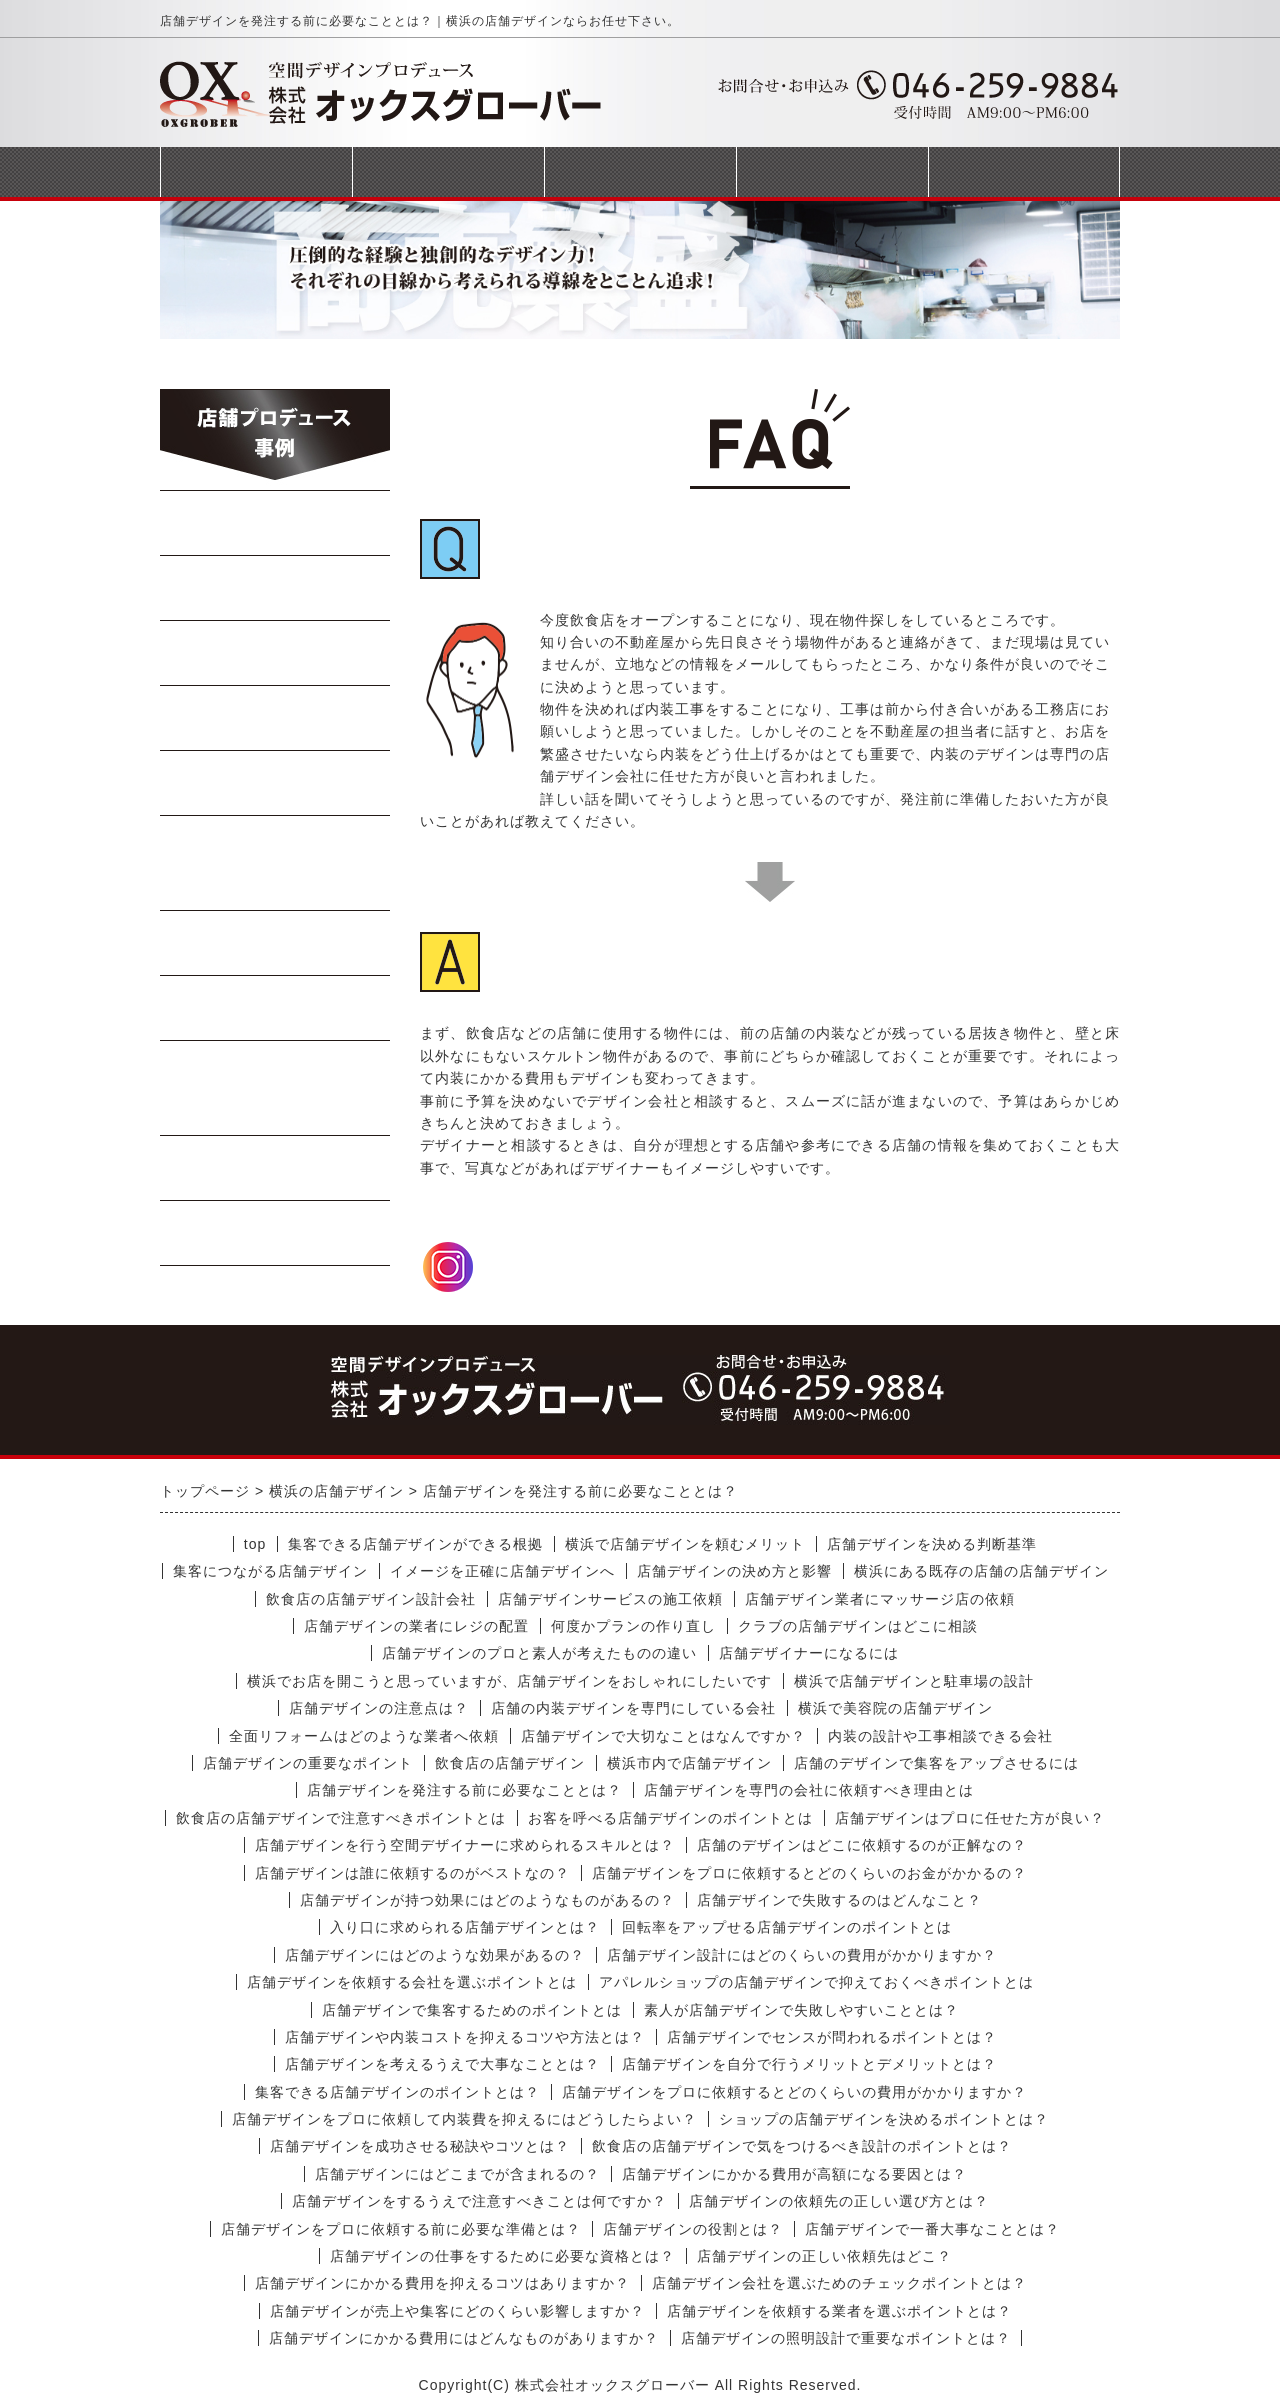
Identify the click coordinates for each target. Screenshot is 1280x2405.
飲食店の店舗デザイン (510, 1763)
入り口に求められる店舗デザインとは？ (465, 1927)
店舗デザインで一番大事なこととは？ (932, 2229)
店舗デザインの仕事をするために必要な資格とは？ (502, 2256)
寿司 (276, 783)
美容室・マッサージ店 (275, 1088)
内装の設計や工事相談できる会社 (940, 1736)
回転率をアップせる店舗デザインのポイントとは (787, 1927)
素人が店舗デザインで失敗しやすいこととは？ (801, 2010)
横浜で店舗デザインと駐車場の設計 (914, 1681)
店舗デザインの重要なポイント (308, 1763)
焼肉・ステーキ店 (276, 653)
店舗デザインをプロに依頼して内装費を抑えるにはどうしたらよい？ (464, 2119)
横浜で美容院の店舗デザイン (895, 1708)
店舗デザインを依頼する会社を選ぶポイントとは (412, 1982)
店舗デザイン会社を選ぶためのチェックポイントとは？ (839, 2283)
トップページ (256, 171)
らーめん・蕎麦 (275, 523)
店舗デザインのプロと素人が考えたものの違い (539, 1653)
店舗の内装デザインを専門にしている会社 (633, 1708)
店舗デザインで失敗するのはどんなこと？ (839, 1900)
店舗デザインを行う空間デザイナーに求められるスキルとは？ (465, 1845)
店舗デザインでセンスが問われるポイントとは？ (832, 2037)
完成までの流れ (640, 171)
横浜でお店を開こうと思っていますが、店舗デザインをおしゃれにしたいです (509, 1681)
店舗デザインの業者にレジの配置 (416, 1626)
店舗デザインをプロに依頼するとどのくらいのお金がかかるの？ (809, 1873)
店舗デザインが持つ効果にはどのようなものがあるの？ (487, 1900)
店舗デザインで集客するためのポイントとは (472, 2010)
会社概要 (832, 171)
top (255, 1544)
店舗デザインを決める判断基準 (932, 1544)
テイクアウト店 (275, 1008)
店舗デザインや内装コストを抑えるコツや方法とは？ (465, 2037)
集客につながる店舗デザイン (270, 1571)
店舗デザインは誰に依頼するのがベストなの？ (412, 1873)
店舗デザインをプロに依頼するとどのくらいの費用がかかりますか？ (794, 2092)
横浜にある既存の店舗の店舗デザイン (981, 1571)
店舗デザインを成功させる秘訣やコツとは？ (420, 2146)
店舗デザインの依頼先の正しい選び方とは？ (839, 2201)
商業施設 (276, 1168)
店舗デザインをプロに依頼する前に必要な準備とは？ (401, 2229)
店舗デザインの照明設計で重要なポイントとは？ (846, 2338)
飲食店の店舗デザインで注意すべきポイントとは (341, 1818)
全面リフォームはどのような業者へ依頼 (364, 1736)
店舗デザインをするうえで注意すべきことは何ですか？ (479, 2201)
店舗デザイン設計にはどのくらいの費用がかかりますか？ (802, 1955)
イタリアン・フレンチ (275, 863)
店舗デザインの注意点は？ (379, 1708)
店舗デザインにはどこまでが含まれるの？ (457, 2174)
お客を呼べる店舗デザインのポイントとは (670, 1818)
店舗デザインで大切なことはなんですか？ (663, 1736)
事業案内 (448, 171)
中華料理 (276, 588)
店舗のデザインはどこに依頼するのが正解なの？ (862, 1845)
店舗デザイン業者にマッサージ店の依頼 (880, 1599)
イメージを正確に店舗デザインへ (502, 1571)
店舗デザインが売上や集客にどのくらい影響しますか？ (457, 2311)
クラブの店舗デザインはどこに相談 (858, 1626)
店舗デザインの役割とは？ (693, 2229)
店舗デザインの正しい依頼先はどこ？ (824, 2256)
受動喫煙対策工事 (276, 1233)
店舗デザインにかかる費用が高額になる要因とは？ (794, 2174)
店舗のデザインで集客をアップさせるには (936, 1763)
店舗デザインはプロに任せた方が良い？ (970, 1818)
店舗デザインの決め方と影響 (734, 1571)
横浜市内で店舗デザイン (689, 1763)
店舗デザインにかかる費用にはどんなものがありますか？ (464, 2338)
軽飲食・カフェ (275, 943)
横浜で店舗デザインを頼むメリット (685, 1544)
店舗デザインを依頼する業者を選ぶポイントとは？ (839, 2311)
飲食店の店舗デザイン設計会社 (371, 1599)
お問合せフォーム (1024, 171)
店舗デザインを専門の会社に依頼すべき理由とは (809, 1790)
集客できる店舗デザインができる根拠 (415, 1544)
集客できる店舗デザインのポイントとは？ (397, 2092)
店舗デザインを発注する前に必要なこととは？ (464, 1790)
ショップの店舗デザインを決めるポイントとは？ (884, 2119)
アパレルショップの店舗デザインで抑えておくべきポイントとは (816, 1982)
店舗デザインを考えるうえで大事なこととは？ (442, 2064)
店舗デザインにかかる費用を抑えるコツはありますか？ (442, 2283)
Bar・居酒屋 (276, 718)
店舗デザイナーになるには (809, 1653)
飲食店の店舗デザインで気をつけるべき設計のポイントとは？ (802, 2146)
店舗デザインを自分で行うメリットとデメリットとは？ (809, 2064)
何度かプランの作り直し (633, 1626)
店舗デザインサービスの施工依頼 (610, 1599)
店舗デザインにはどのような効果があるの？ (435, 1955)
